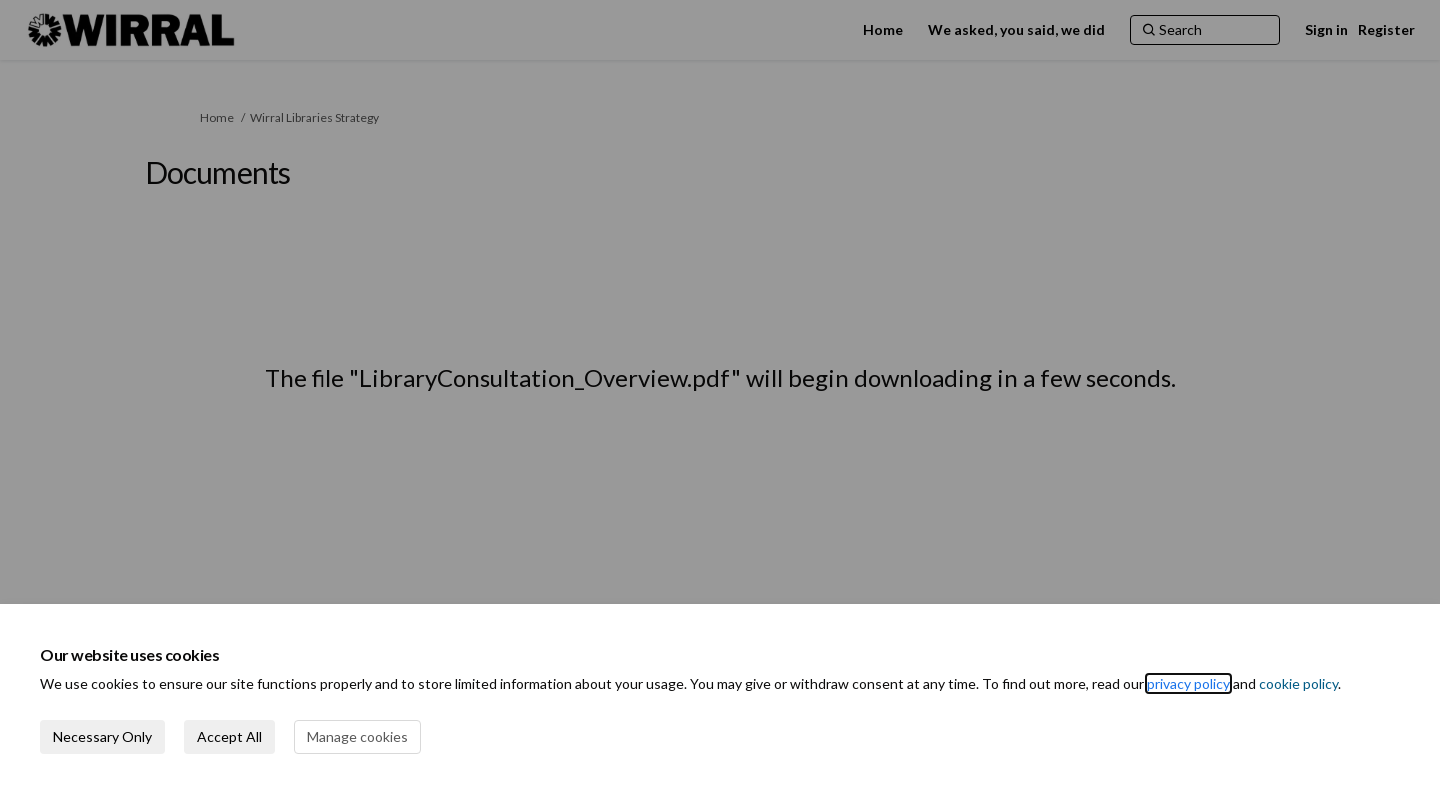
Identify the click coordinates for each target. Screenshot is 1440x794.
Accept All (229, 736)
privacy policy (1188, 683)
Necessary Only (102, 736)
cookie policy (1298, 683)
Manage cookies (357, 736)
